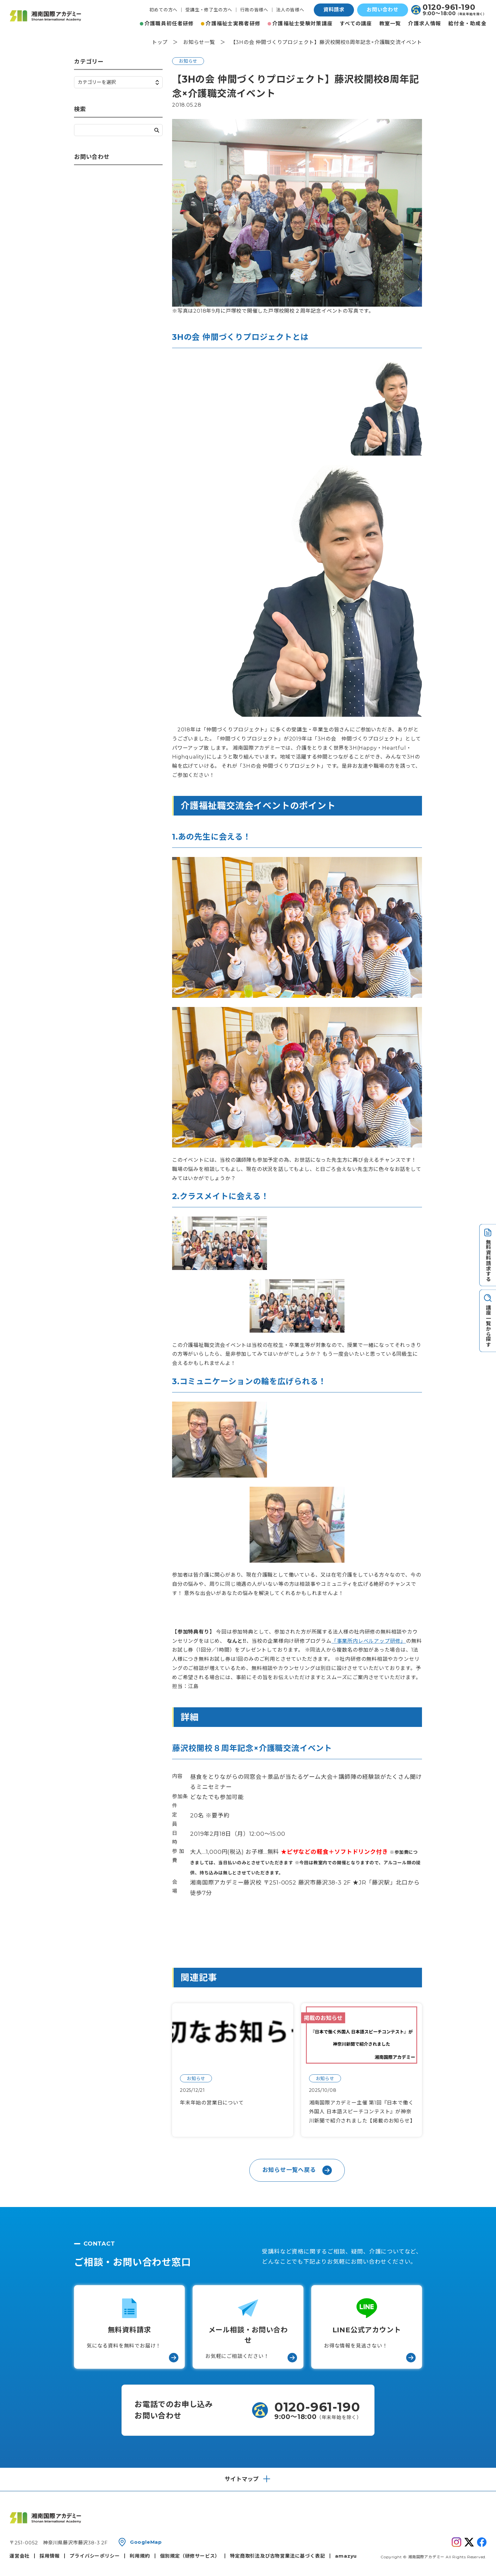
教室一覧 (390, 24)
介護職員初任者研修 (169, 24)
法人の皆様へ (290, 10)
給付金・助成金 (467, 24)
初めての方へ (163, 10)
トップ (160, 42)
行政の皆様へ (254, 10)
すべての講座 (356, 24)
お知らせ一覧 (199, 42)
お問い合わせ (383, 10)
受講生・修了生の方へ (208, 10)
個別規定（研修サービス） (190, 2556)
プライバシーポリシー (95, 2556)
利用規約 (140, 2556)
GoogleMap (146, 2542)
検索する (156, 130)
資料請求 (333, 10)
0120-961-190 (449, 7)
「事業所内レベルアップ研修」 (369, 1641)
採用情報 (49, 2556)
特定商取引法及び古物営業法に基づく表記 (277, 2556)
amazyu (346, 2556)
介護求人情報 (424, 24)
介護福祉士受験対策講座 (302, 24)
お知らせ (188, 61)
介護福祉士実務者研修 (233, 24)
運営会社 (19, 2556)
